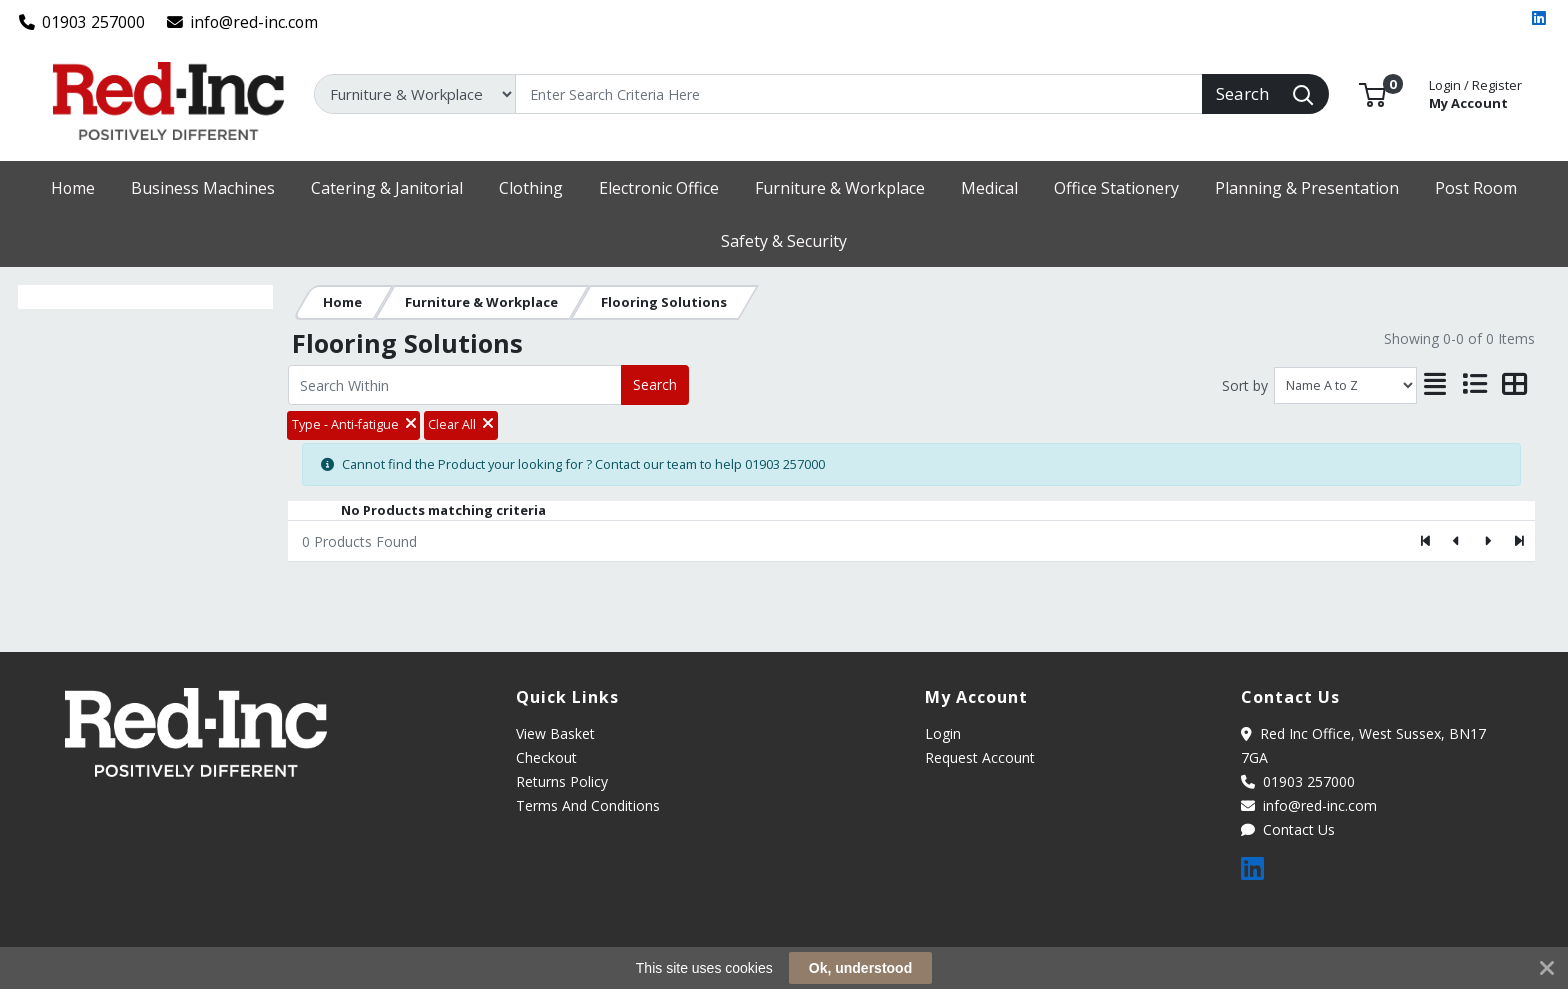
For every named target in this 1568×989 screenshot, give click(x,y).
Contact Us (1288, 829)
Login (943, 733)
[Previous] (1457, 541)
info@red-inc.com (243, 22)
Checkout (546, 757)
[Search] (859, 94)
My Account (1475, 92)
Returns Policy (562, 781)
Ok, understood (860, 968)
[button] (1372, 93)
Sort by (1245, 385)
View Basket (555, 733)
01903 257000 (82, 22)
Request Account (980, 757)
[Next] (1487, 541)
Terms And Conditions (588, 805)
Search (655, 384)
